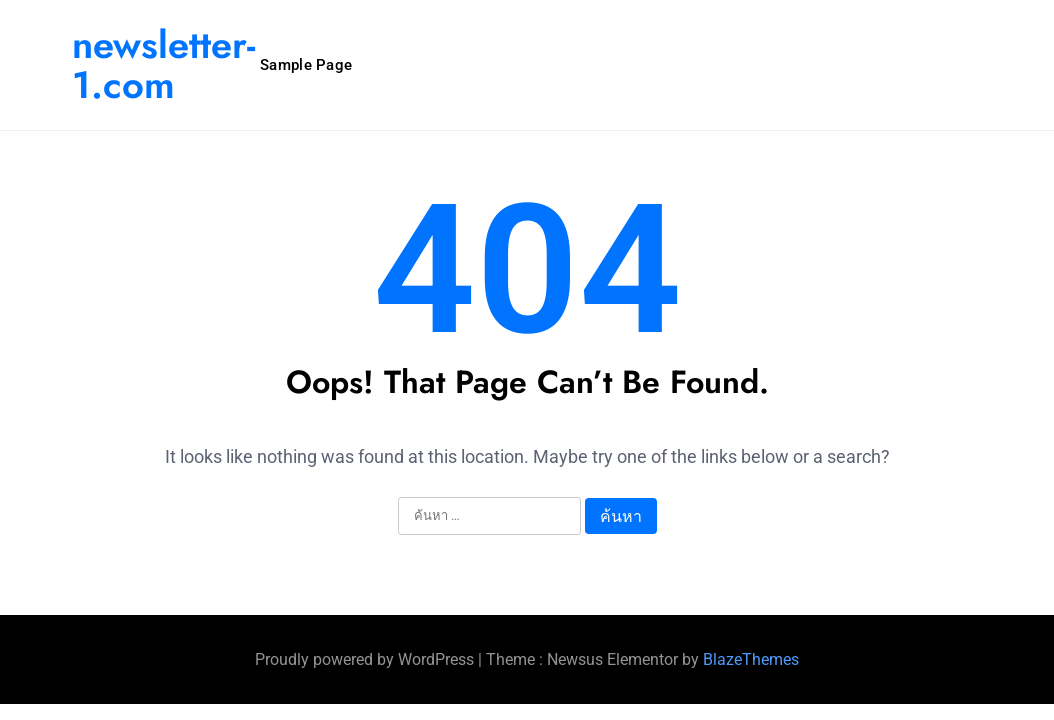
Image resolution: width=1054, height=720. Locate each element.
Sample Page (306, 65)
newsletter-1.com (163, 64)
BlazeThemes (751, 659)
